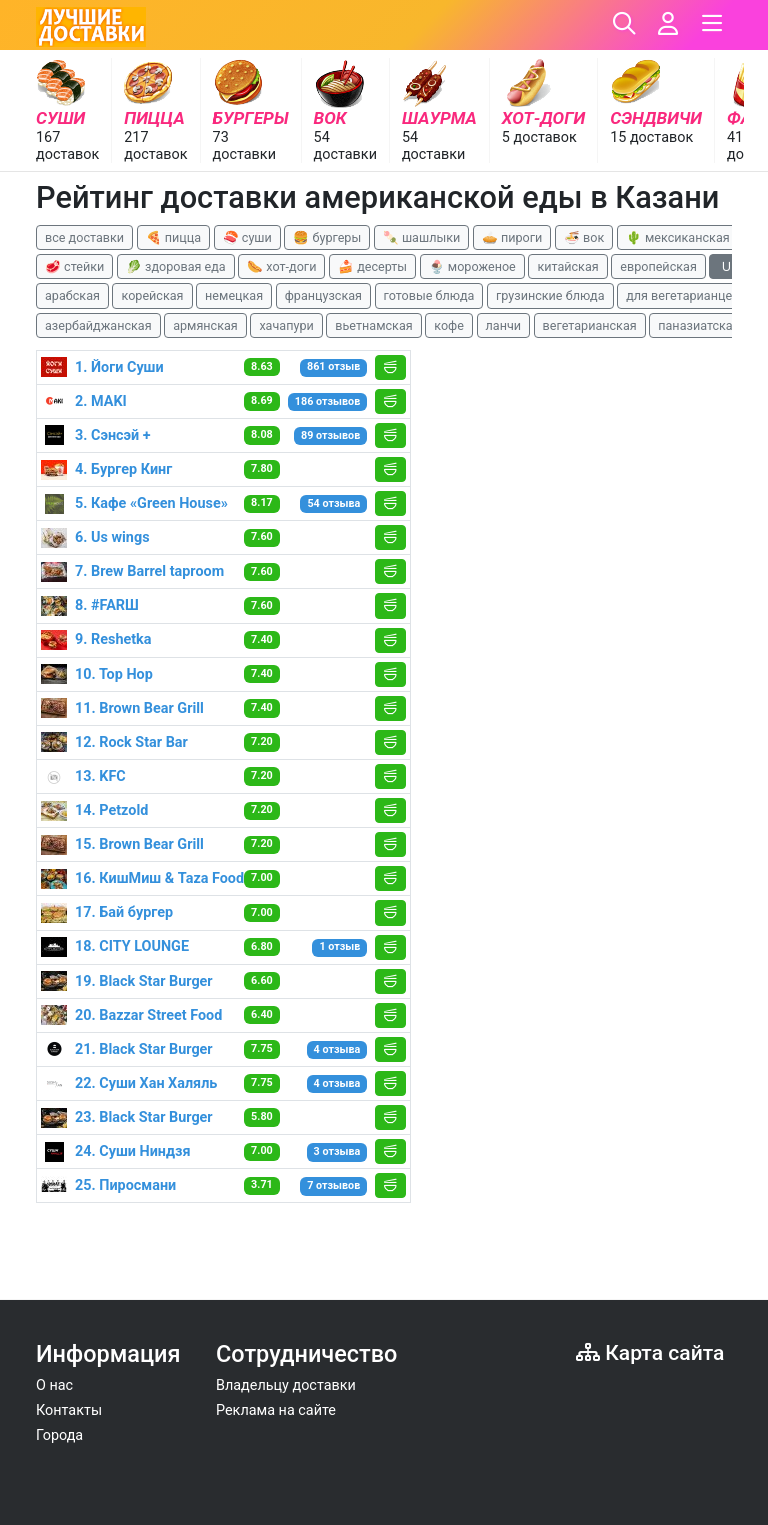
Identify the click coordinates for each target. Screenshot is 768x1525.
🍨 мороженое (472, 266)
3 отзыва (337, 1151)
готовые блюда (429, 295)
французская (323, 295)
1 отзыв (339, 946)
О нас (54, 1385)
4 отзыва (337, 1049)
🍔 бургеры (327, 237)
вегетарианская (590, 325)
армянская (205, 325)
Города (59, 1435)
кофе (449, 325)
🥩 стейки (74, 266)
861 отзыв (333, 366)
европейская (658, 266)
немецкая (234, 295)
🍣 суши (247, 237)
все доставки (84, 237)
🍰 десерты (372, 266)
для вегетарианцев (682, 295)
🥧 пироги (512, 237)
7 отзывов (333, 1185)
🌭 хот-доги (281, 266)
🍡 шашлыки (422, 237)
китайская (567, 266)
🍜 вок (584, 237)
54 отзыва (333, 503)
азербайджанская (98, 325)
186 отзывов (327, 401)
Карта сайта (650, 1352)
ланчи (504, 325)
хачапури (286, 325)
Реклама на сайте (276, 1410)
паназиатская (698, 325)
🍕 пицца (173, 237)
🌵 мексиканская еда (690, 237)
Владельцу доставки (286, 1385)
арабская (72, 295)
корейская (152, 295)
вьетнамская (373, 325)
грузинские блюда (550, 295)
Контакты (69, 1410)
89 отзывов (330, 435)
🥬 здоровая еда (176, 266)
